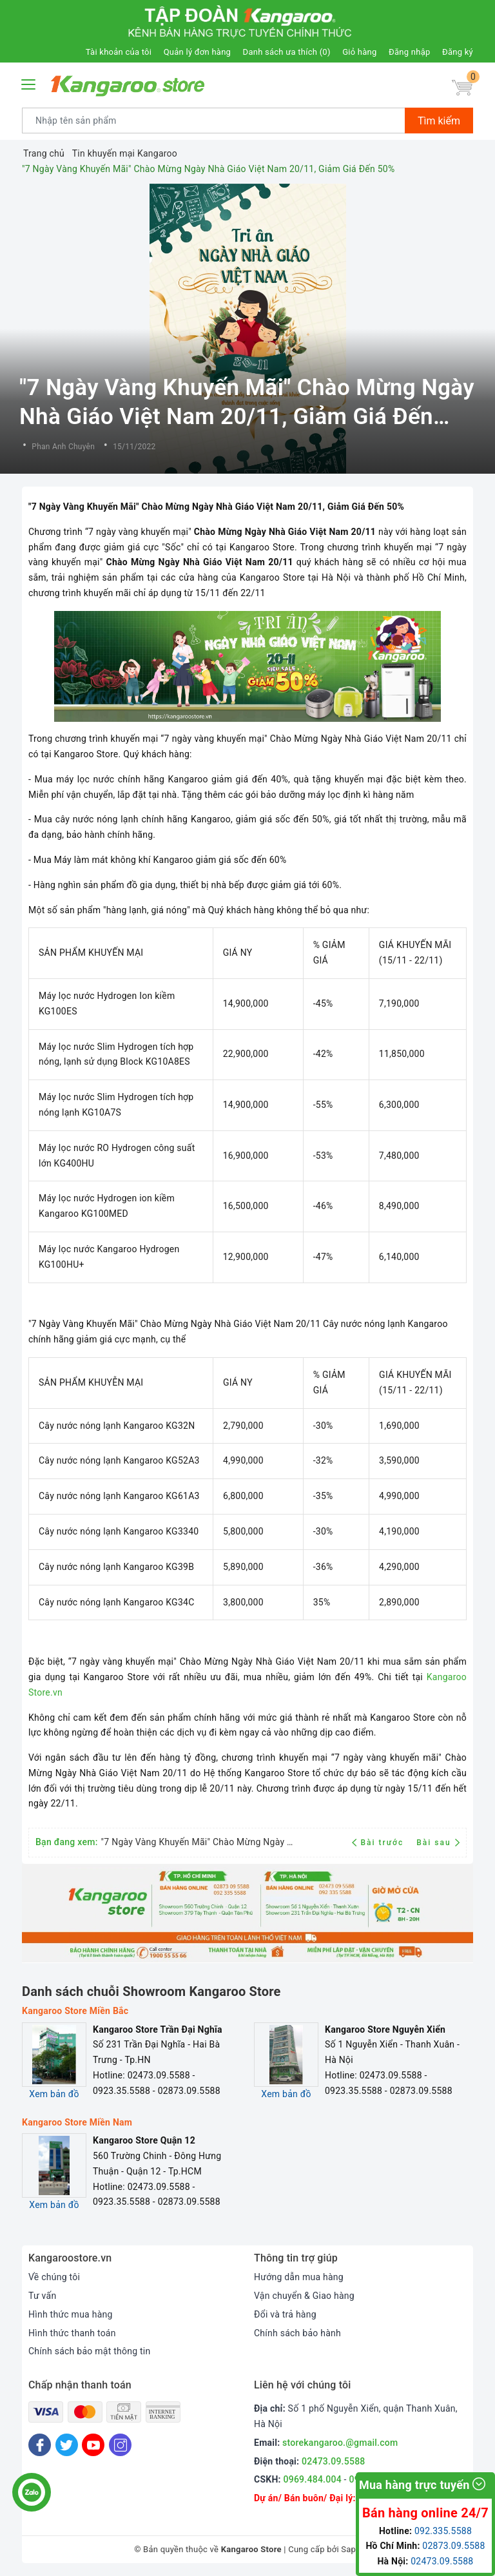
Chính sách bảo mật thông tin (89, 2351)
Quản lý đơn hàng (197, 52)
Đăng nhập (409, 52)
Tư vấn (42, 2295)
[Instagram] (120, 2445)
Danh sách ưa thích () (287, 52)
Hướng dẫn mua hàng (299, 2277)
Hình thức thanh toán (72, 2333)
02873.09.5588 (453, 2546)
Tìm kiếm (439, 121)
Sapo (351, 2549)
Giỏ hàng (359, 52)
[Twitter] (66, 2445)
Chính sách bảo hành (297, 2333)
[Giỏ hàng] (462, 88)
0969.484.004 (313, 2479)
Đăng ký (457, 52)
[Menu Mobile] (29, 82)
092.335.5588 (443, 2531)
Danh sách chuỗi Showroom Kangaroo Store (151, 1991)
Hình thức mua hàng (70, 2314)
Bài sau (438, 1842)
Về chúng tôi (54, 2277)
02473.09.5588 (333, 2461)
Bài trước (379, 1842)
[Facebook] (39, 2445)
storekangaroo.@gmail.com (340, 2442)
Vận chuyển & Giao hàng (304, 2295)
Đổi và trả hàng (285, 2314)
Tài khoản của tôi (118, 52)
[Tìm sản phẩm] (213, 120)
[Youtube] (93, 2445)
